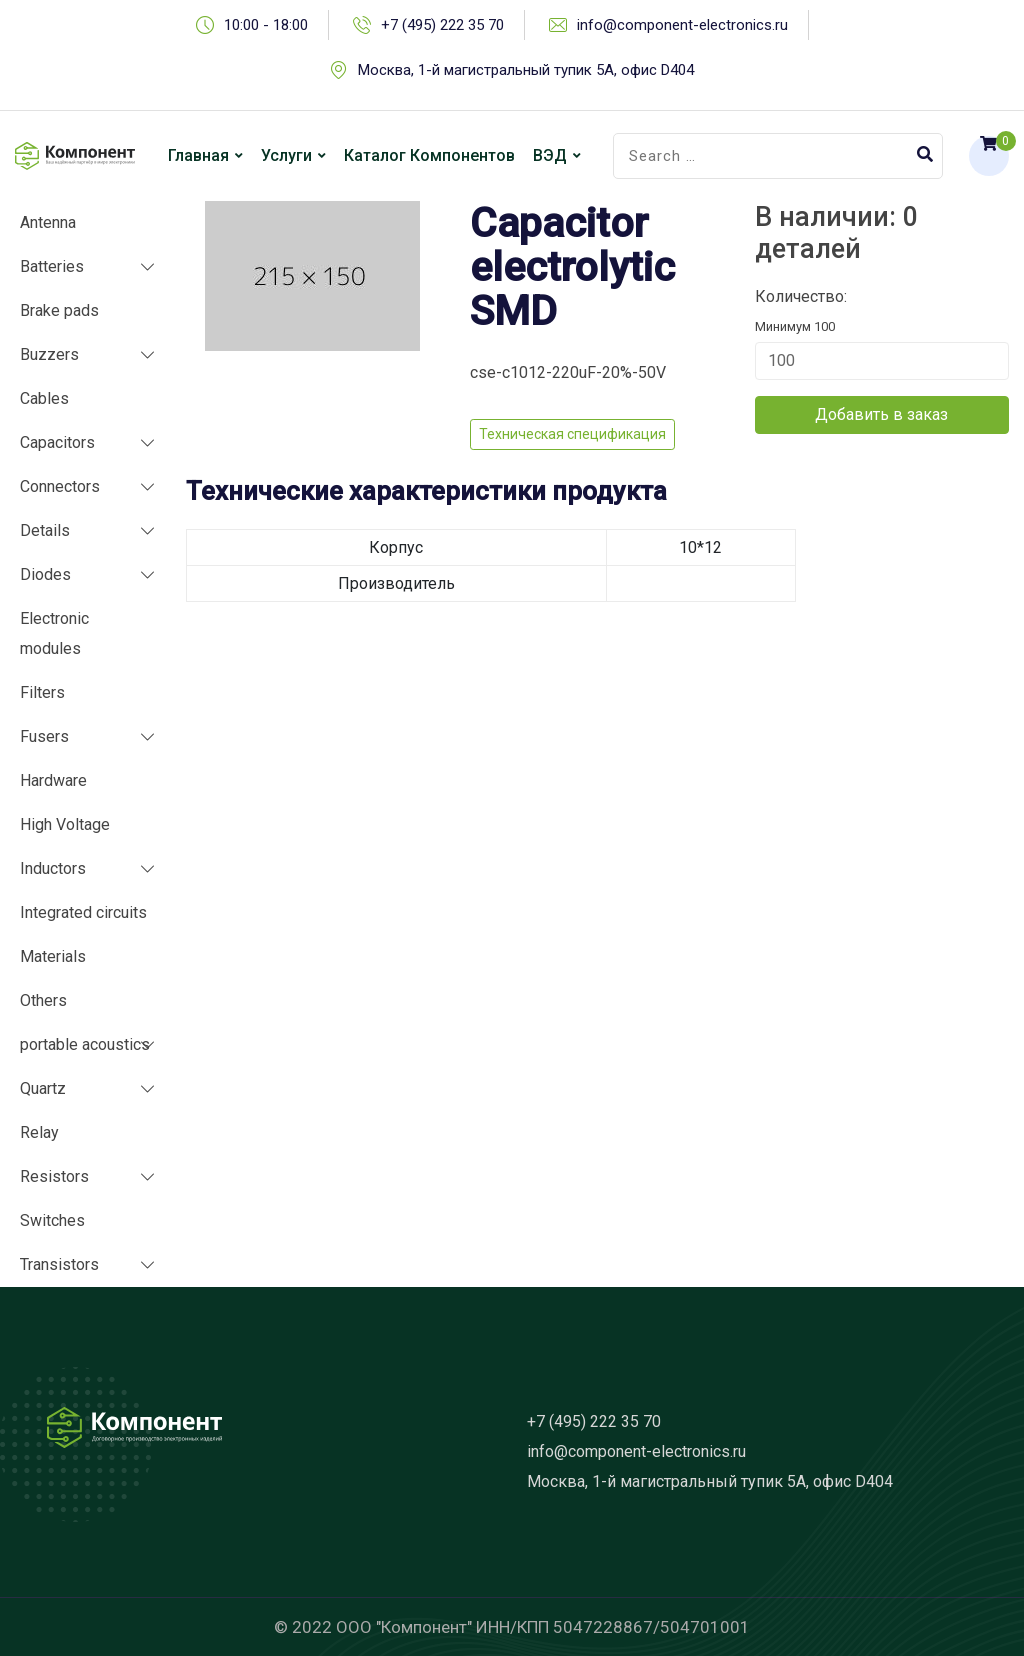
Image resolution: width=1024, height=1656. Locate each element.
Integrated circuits (83, 912)
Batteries (52, 266)
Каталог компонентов (429, 155)
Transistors (59, 1264)
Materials (53, 956)
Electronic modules (54, 633)
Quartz (43, 1088)
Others (43, 1000)
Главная (198, 155)
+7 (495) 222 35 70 (442, 25)
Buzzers (49, 354)
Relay (39, 1132)
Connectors (60, 486)
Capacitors (57, 442)
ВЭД (550, 155)
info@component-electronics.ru (682, 25)
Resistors (54, 1176)
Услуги (286, 155)
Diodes (45, 574)
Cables (44, 398)
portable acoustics (85, 1044)
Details (45, 530)
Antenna (48, 222)
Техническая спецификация (572, 434)
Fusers (44, 736)
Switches (52, 1220)
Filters (42, 692)
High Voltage (65, 824)
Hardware (53, 780)
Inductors (53, 868)
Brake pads (59, 310)
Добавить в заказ (881, 414)
